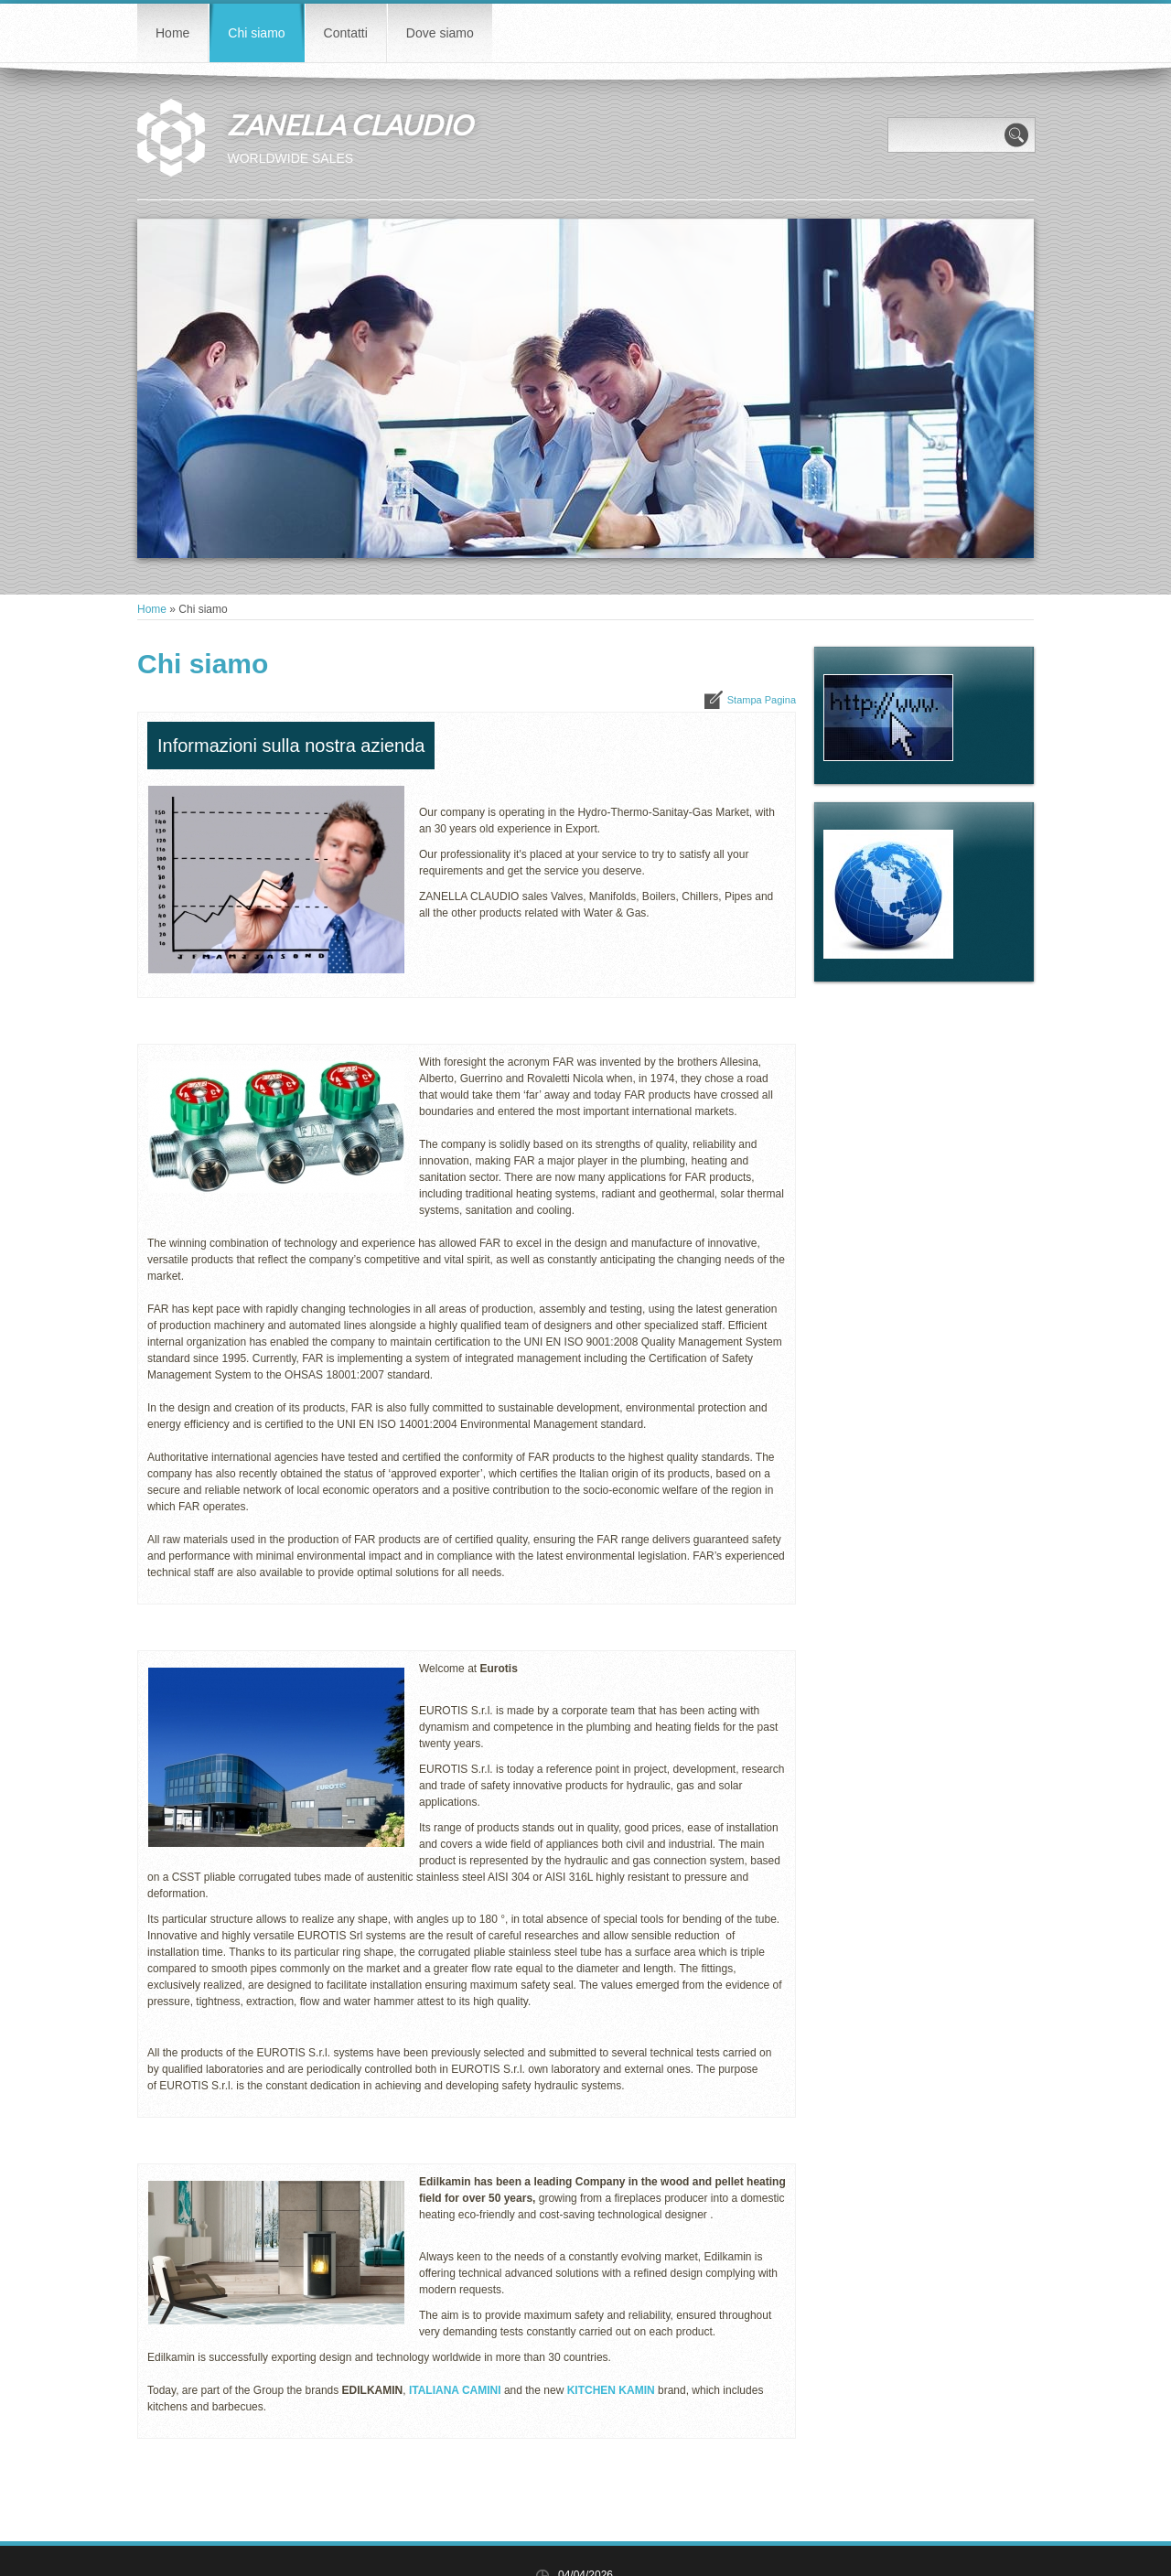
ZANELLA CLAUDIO (349, 124)
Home (172, 33)
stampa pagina (761, 699)
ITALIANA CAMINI (455, 2390)
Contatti (346, 33)
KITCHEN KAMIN (611, 2390)
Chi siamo (256, 33)
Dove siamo (440, 33)
